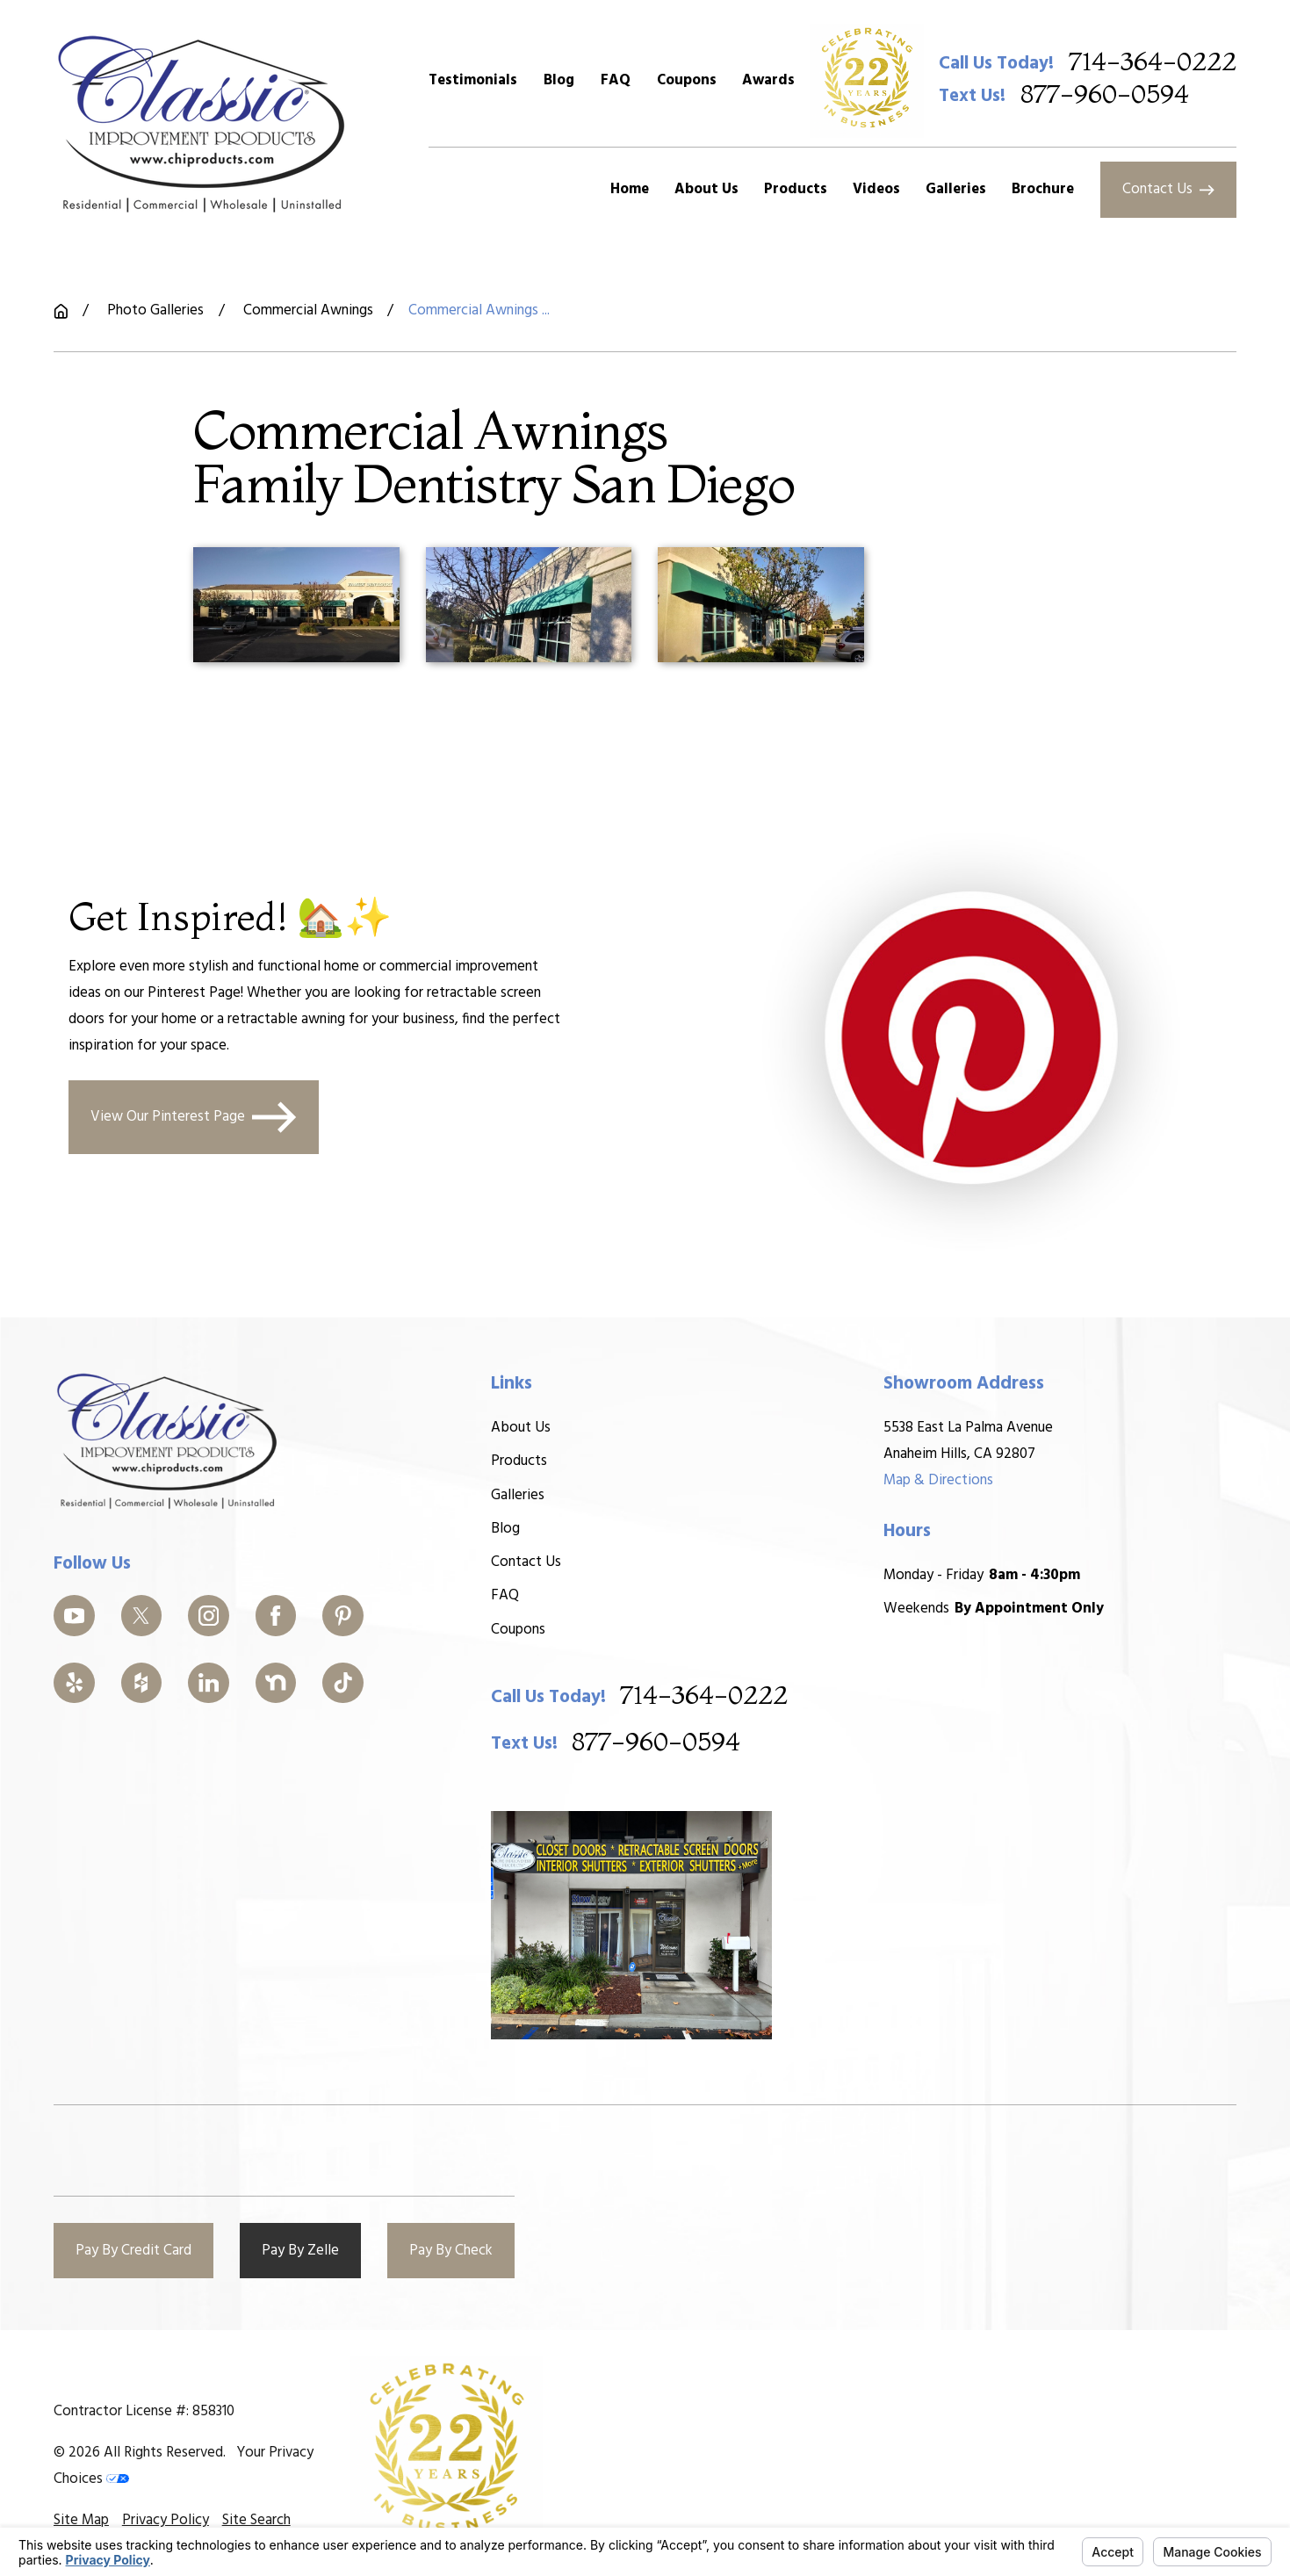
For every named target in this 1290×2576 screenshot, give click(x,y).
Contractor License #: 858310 (144, 2411)
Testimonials (473, 80)
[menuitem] (81, 2520)
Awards (768, 80)
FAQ (616, 80)
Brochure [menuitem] (1043, 189)
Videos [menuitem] (876, 189)
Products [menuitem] (795, 189)
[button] (296, 604)
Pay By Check (451, 2250)
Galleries (517, 1495)
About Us (520, 1428)
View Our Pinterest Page (193, 1117)
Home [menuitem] (629, 189)
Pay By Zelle (300, 2250)
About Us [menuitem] (706, 189)
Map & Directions (938, 1480)
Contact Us (1168, 189)
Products (518, 1461)
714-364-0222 (1152, 62)
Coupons (687, 80)
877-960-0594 (1104, 95)
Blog (559, 80)
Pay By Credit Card (133, 2250)
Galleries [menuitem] (956, 189)
